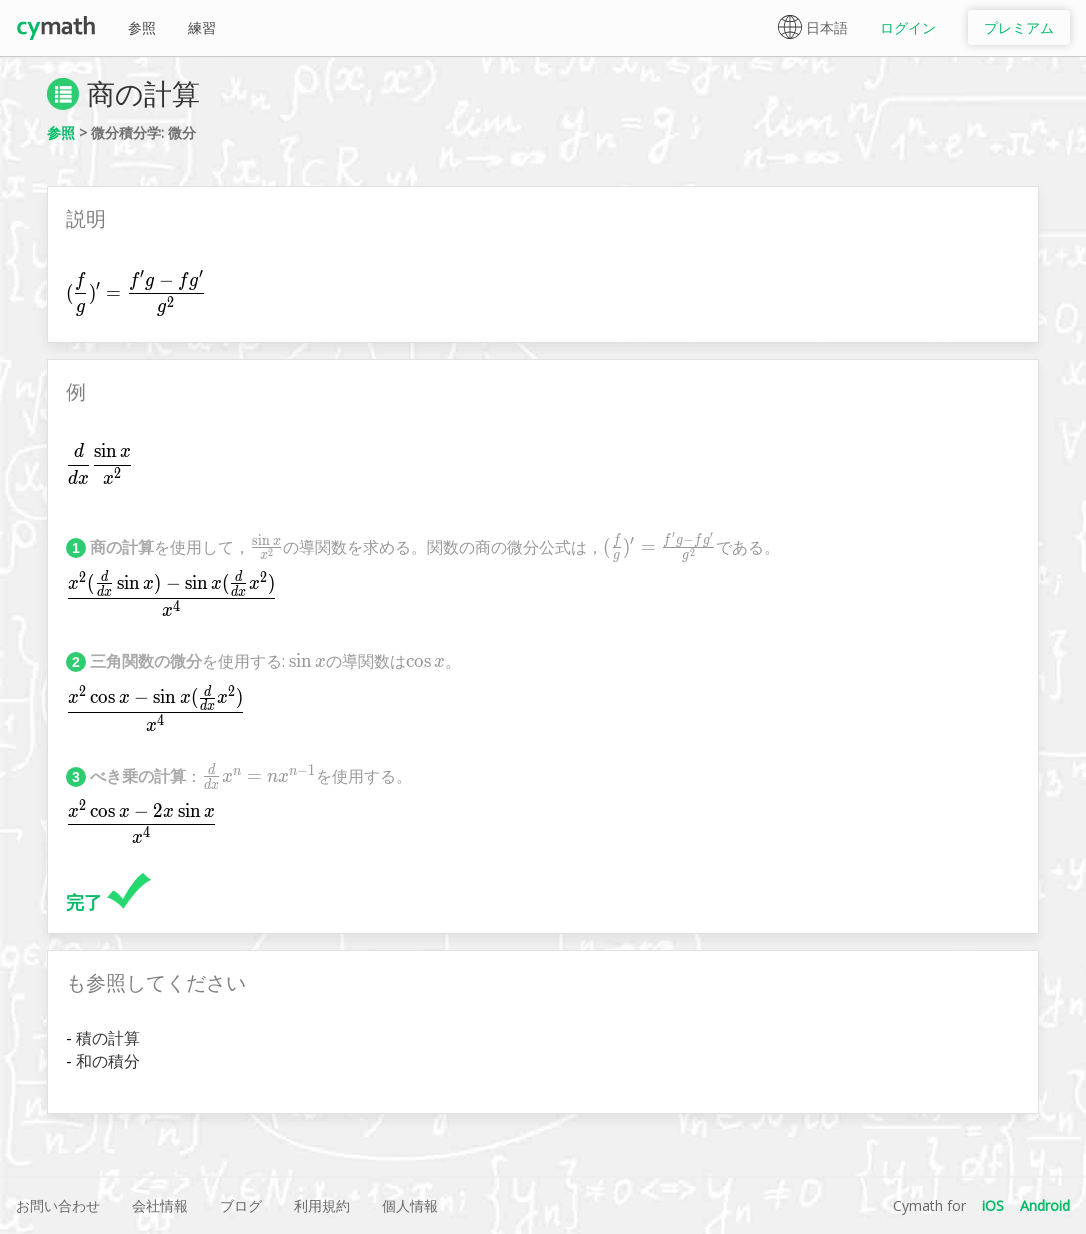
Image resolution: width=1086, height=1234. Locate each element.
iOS (993, 1205)
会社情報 (160, 1205)
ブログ (241, 1205)
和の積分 (108, 1061)
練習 (202, 27)
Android (1045, 1205)
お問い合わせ (58, 1205)
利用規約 (322, 1205)
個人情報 (410, 1205)
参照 (142, 27)
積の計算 (108, 1038)
